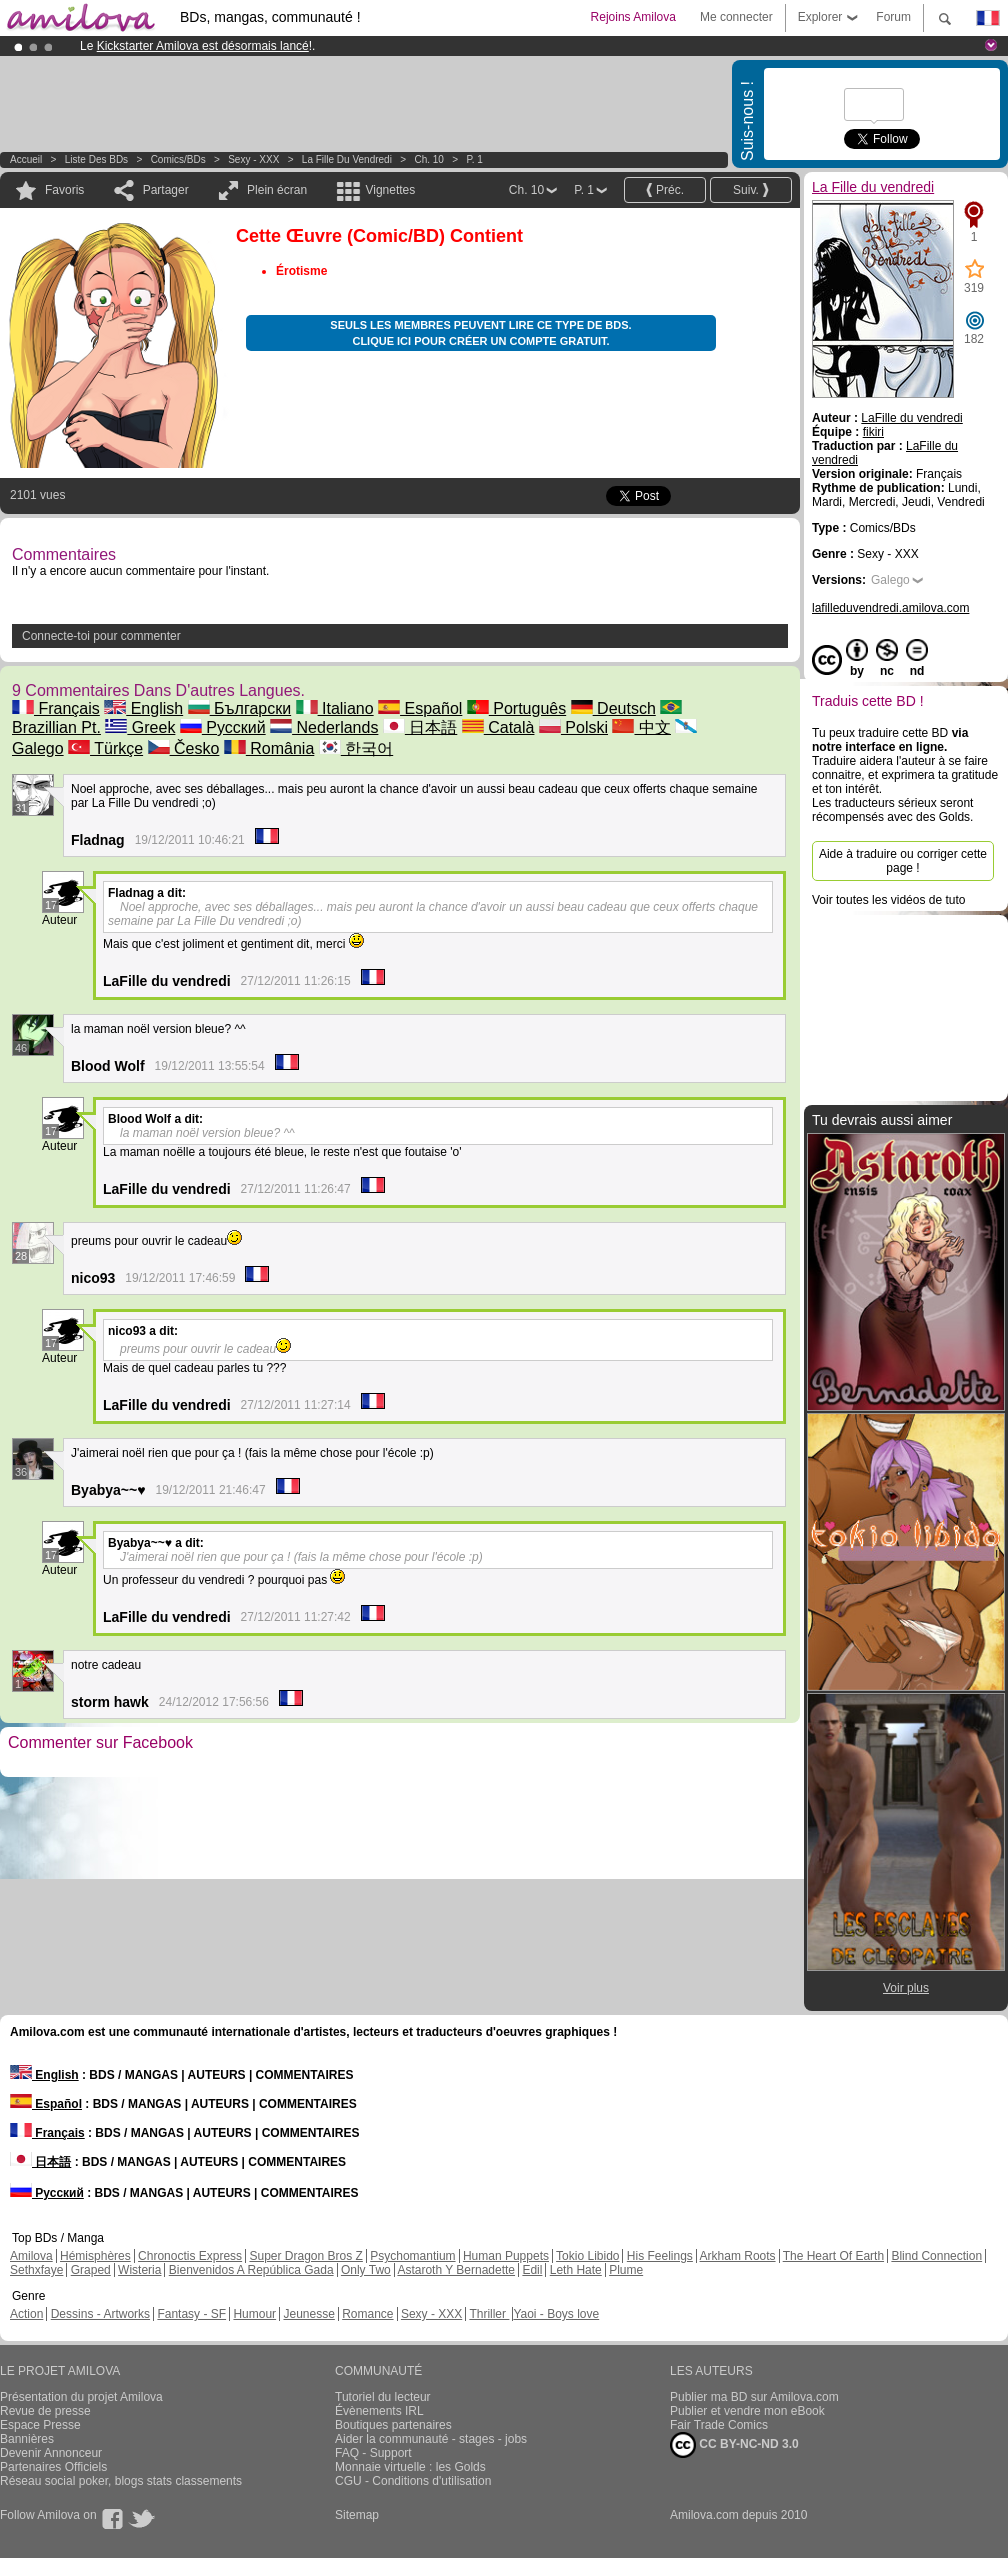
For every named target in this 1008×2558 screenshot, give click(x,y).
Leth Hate (576, 2270)
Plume (626, 2270)
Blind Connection (936, 2256)
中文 (641, 727)
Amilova (31, 2256)
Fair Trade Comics (719, 2425)
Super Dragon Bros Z (305, 2256)
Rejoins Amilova (633, 17)
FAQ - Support (373, 2453)
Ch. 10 (428, 159)
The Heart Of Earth (833, 2256)
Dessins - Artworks (100, 2314)
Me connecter (736, 17)
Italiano (335, 708)
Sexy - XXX (253, 159)
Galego (890, 580)
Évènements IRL (379, 2411)
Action (26, 2314)
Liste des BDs (96, 159)
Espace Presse (40, 2425)
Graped (91, 2270)
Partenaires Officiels (53, 2467)
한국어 (356, 748)
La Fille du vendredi (347, 159)
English (143, 708)
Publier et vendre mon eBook (747, 2411)
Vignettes (390, 190)
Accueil (26, 159)
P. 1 (474, 159)
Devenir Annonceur (51, 2453)
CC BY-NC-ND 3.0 (734, 2445)
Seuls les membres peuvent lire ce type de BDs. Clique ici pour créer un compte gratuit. (480, 333)
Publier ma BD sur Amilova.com (754, 2397)
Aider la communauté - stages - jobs (431, 2439)
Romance (367, 2314)
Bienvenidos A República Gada (251, 2270)
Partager (166, 190)
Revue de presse (45, 2411)
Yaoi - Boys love (556, 2314)
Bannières (27, 2439)
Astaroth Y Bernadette (456, 2270)
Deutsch (613, 708)
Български (240, 708)
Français (56, 708)
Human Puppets (506, 2256)
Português (516, 708)
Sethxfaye (36, 2270)
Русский (223, 727)
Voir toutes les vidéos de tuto (888, 900)
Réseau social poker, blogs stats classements (121, 2481)
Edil (532, 2270)
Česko (184, 748)
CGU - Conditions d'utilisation (413, 2481)
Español (420, 708)
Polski (573, 727)
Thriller (489, 2314)
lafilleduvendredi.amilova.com (890, 608)
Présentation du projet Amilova (81, 2397)
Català (498, 727)
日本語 (420, 727)
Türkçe (105, 748)
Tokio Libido (587, 2256)
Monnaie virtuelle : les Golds (410, 2467)
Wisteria (139, 2270)
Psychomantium (412, 2256)
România (269, 748)
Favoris (64, 190)
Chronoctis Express (190, 2256)
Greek (140, 727)
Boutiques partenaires (393, 2425)
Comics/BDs (178, 159)
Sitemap (357, 2515)
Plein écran (277, 190)
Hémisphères (95, 2256)
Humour (254, 2314)
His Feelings (660, 2256)
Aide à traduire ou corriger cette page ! (903, 861)
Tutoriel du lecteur (383, 2397)
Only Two (366, 2270)
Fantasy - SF (191, 2314)
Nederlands (324, 727)
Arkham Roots (738, 2256)
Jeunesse (308, 2314)
